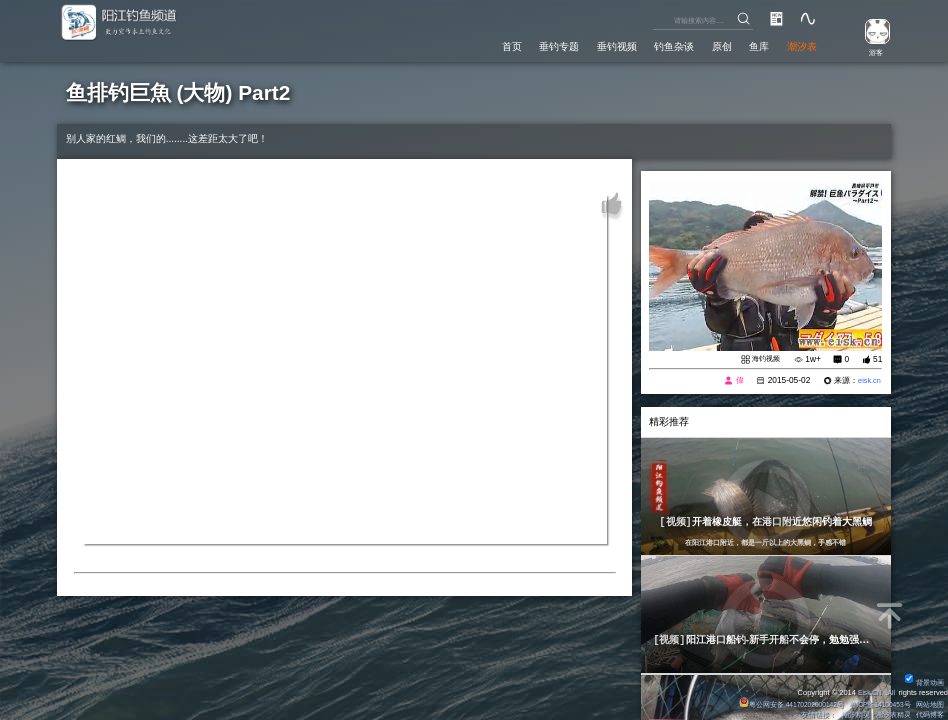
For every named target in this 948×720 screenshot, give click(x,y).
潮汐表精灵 (892, 714)
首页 (458, 44)
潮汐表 (798, 44)
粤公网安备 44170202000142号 (781, 704)
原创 (705, 44)
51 (877, 359)
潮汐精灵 (854, 714)
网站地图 (930, 704)
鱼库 (748, 44)
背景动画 (924, 682)
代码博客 (930, 714)
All (890, 692)
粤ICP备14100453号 (876, 704)
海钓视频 (764, 359)
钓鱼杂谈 (649, 44)
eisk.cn (868, 381)
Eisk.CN (866, 692)
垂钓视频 (582, 44)
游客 (871, 51)
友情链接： (816, 714)
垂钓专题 (514, 44)
